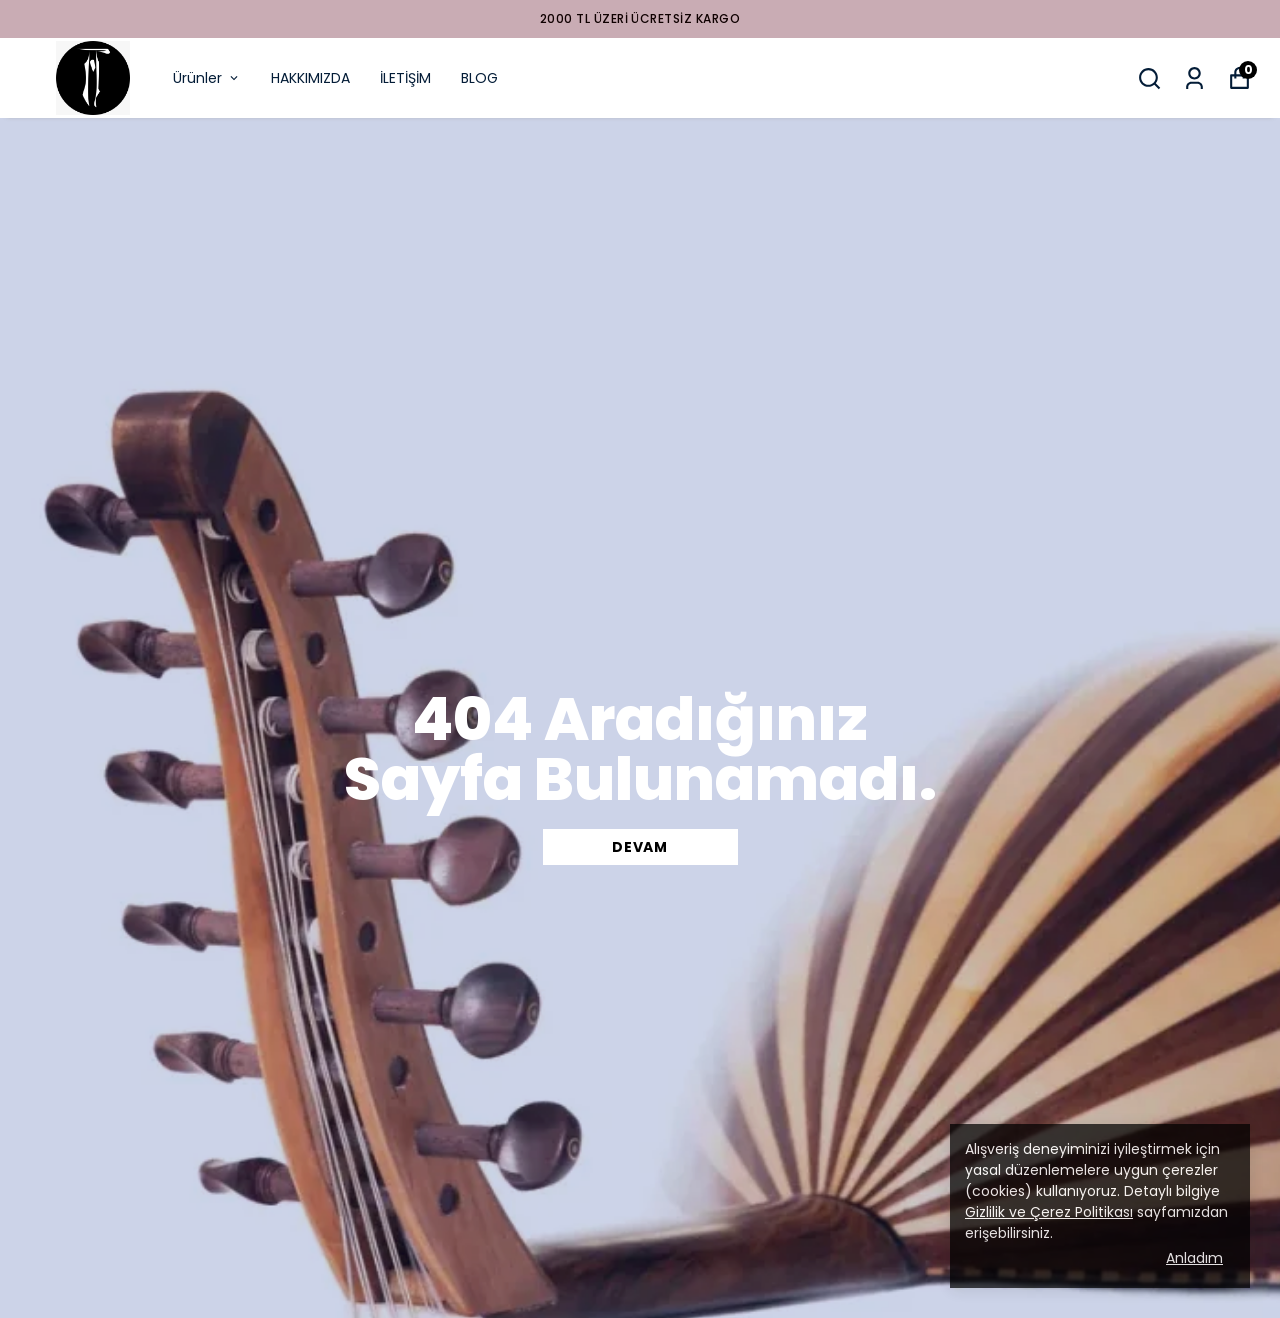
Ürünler (207, 78)
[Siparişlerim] (1194, 78)
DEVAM (640, 847)
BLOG (479, 78)
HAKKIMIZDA (310, 78)
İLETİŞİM (405, 78)
